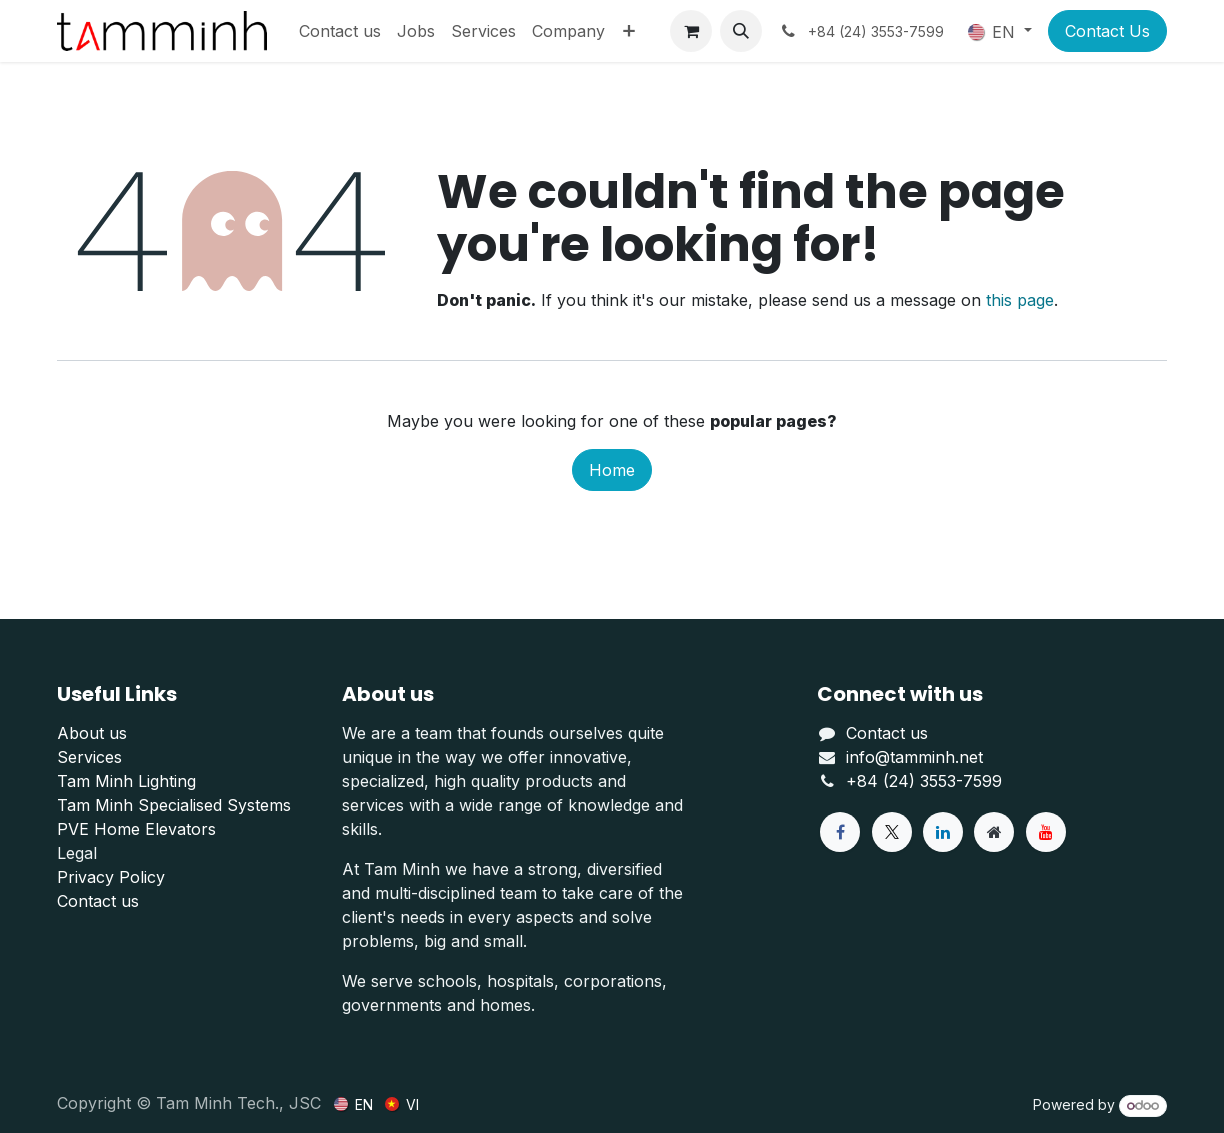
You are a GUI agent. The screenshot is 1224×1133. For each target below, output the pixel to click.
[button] (741, 31)
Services (89, 757)
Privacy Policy (111, 877)
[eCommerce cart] (691, 31)
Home (612, 470)
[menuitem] (340, 31)
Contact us (98, 901)
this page (1020, 300)
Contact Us (1107, 31)
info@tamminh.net (914, 757)
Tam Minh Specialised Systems (174, 805)
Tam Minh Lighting (126, 781)
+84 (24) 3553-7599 (924, 781)
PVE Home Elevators (136, 829)
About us (92, 733)
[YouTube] (1046, 832)
